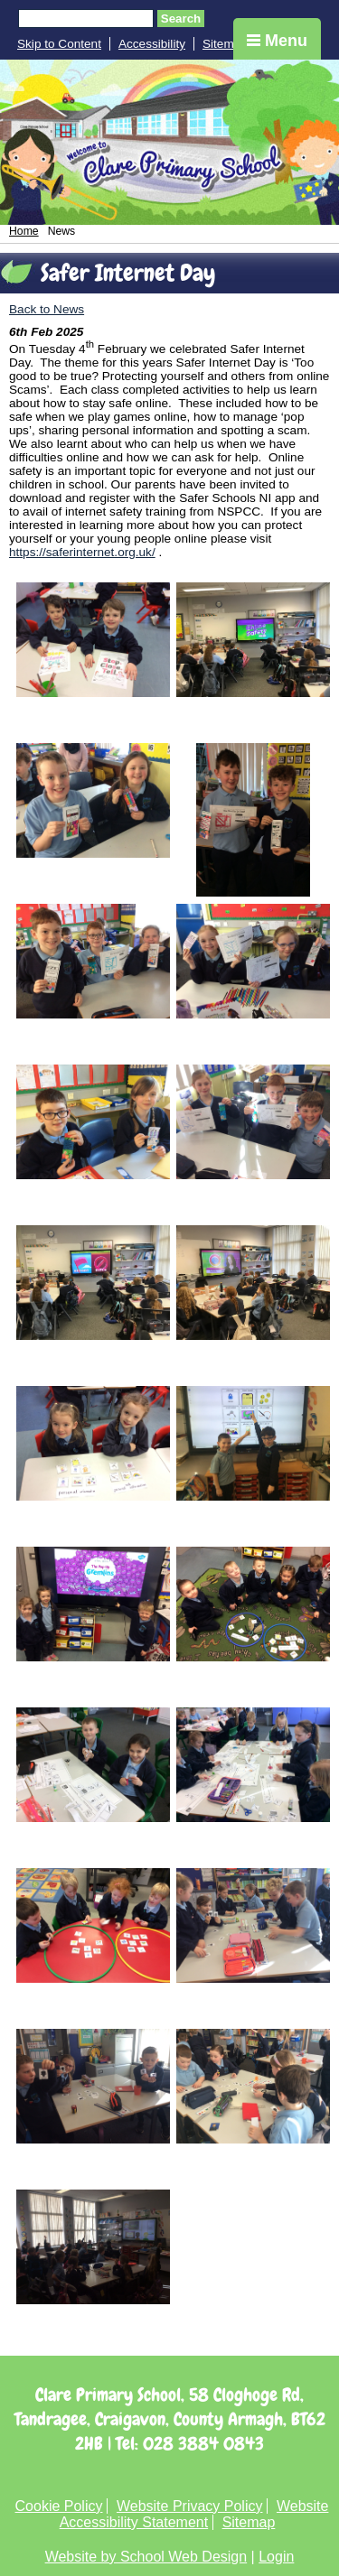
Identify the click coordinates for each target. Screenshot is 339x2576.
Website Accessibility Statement (194, 2514)
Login (276, 2556)
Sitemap (225, 44)
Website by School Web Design (146, 2556)
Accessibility (151, 44)
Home (24, 231)
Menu (277, 41)
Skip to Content (59, 44)
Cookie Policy (59, 2506)
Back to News (46, 309)
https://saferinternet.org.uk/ (82, 552)
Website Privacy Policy (190, 2506)
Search (181, 18)
